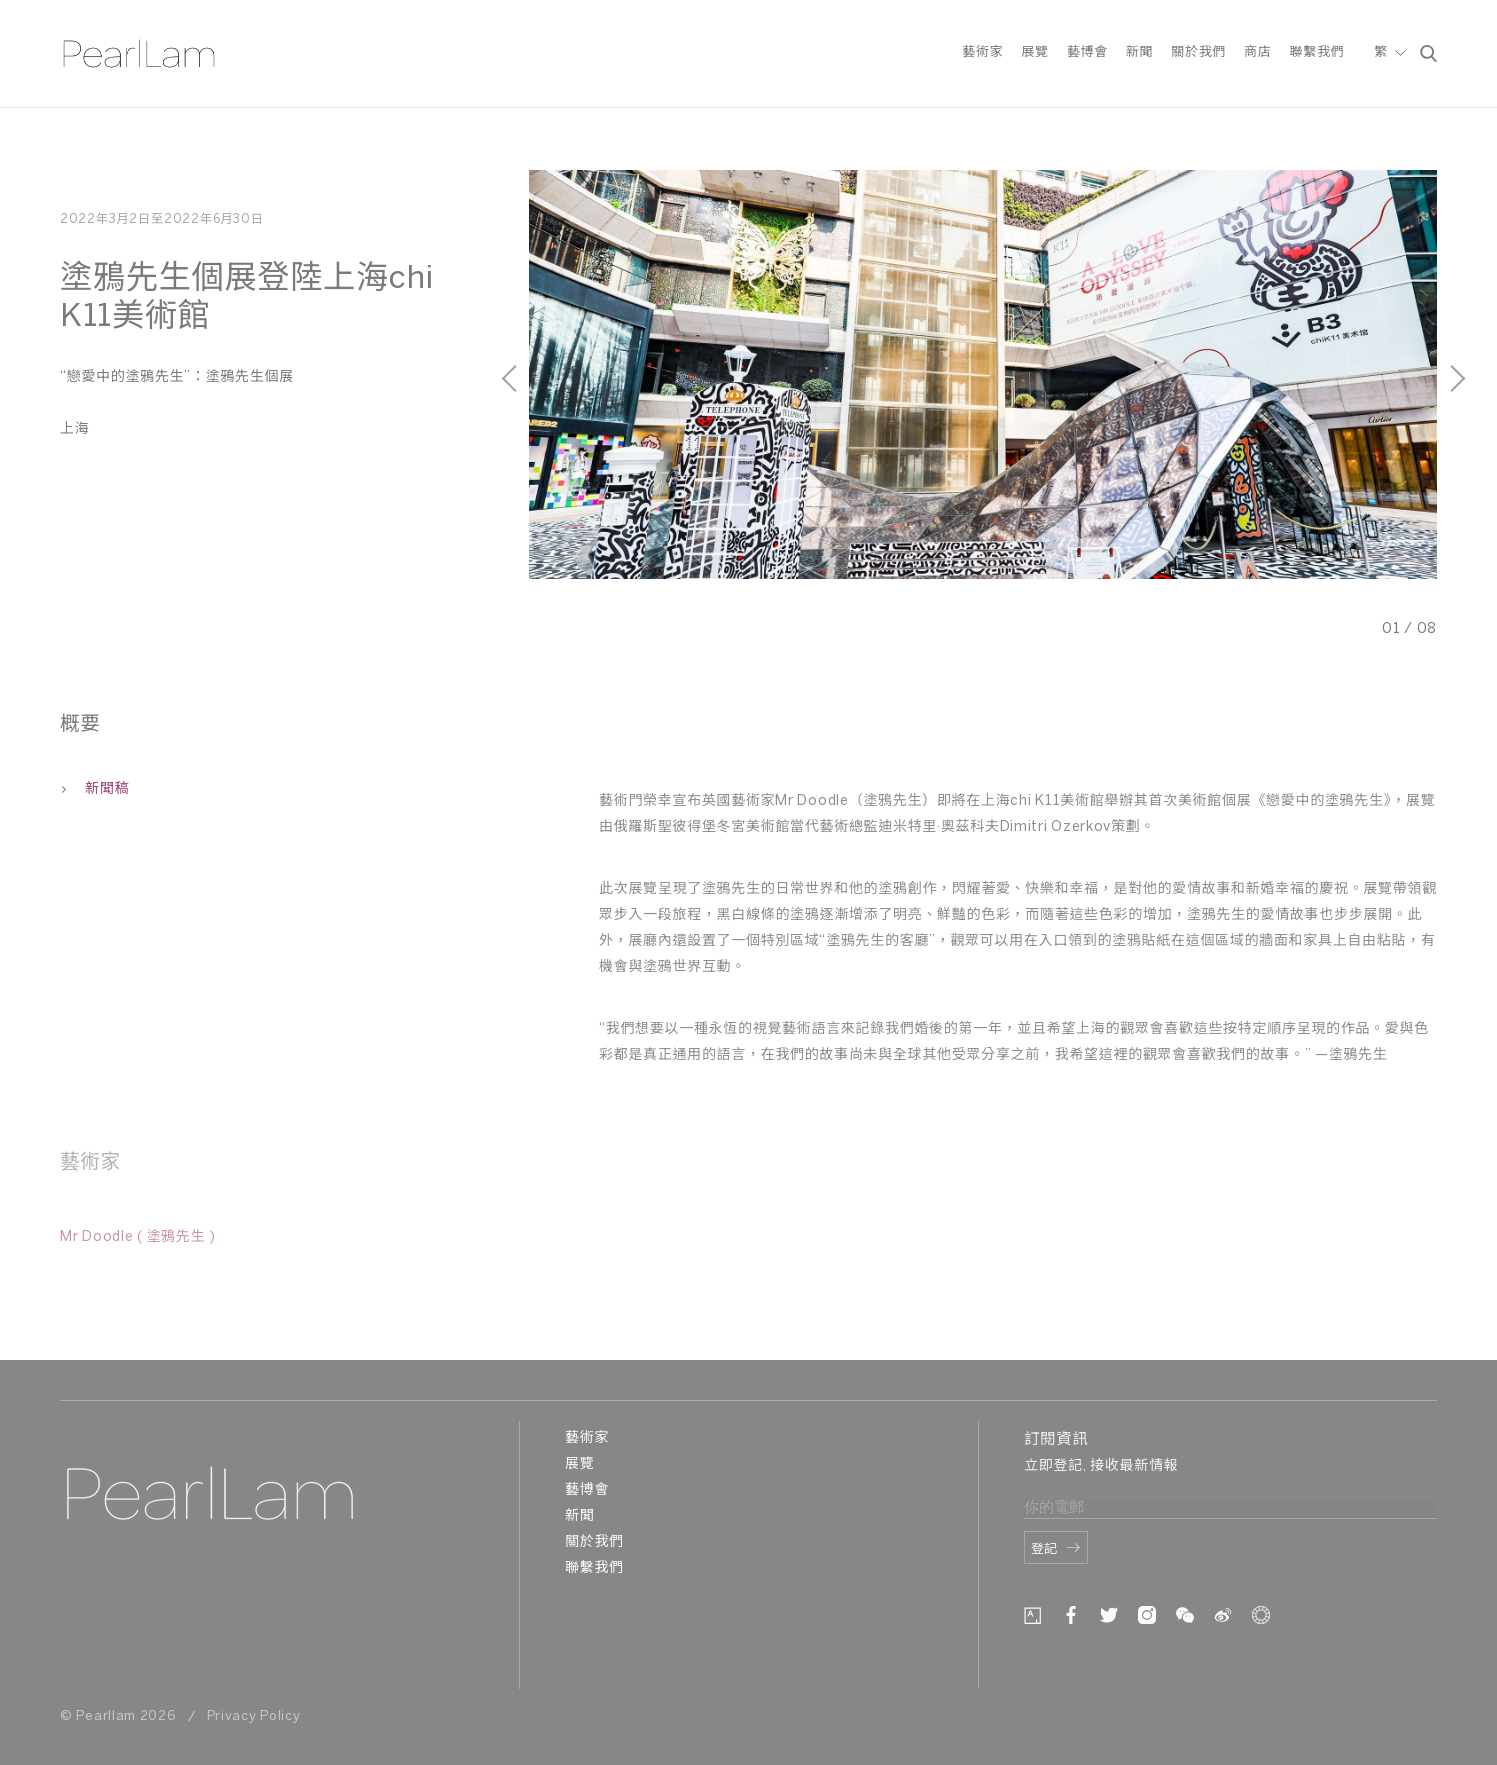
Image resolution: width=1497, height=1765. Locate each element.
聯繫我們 (1316, 53)
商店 (1257, 53)
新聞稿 (94, 789)
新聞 (1139, 53)
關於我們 (1198, 53)
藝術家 (982, 53)
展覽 (1034, 53)
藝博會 (1087, 53)
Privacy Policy (254, 1716)
